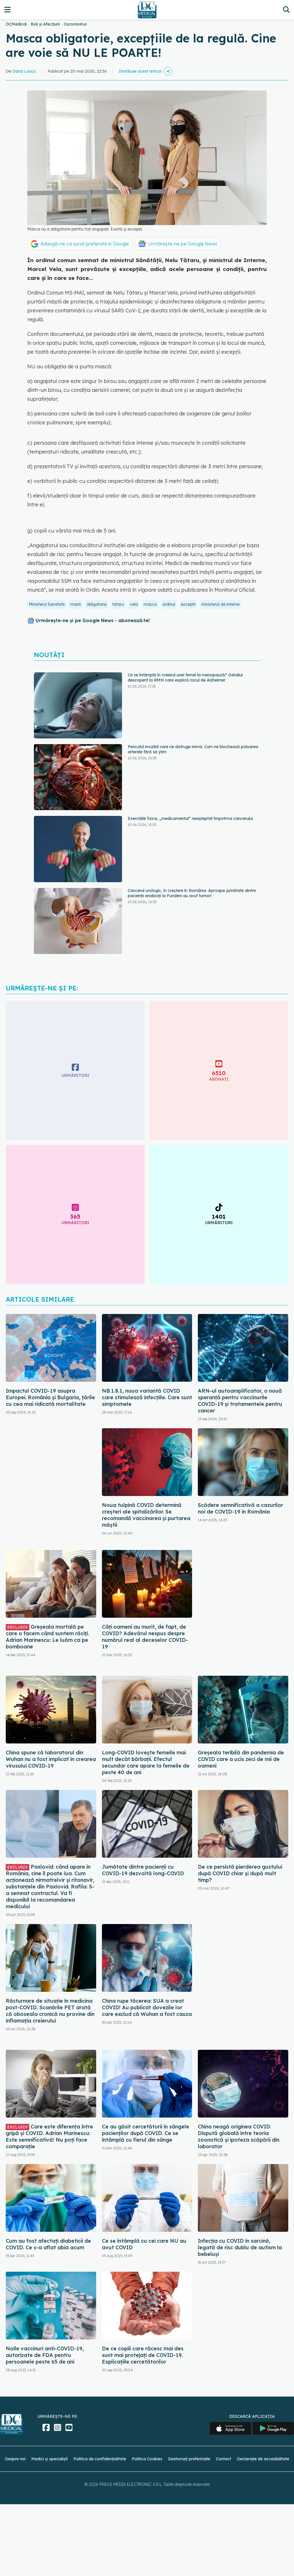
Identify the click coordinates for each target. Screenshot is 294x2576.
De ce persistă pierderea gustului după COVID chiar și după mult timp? (240, 1873)
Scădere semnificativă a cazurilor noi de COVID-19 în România (240, 1508)
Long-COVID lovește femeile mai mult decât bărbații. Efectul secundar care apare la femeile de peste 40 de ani (145, 1762)
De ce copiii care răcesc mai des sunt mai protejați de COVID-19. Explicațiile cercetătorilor (142, 2355)
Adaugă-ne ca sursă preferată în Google (84, 244)
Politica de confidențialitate (100, 2458)
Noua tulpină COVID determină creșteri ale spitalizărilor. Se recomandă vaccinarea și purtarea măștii (146, 1515)
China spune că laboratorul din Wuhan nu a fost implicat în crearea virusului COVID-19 (51, 1759)
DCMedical (16, 24)
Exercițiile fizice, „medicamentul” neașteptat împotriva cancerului (190, 818)
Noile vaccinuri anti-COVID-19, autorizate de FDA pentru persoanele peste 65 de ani (45, 2355)
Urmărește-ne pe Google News (182, 244)
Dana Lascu (24, 71)
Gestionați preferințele (189, 2458)
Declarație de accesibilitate (263, 2458)
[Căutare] (286, 9)
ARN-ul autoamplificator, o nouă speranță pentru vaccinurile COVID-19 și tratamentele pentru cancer (240, 1400)
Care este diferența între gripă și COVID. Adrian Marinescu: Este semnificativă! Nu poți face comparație (49, 2136)
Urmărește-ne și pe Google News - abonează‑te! (93, 620)
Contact (223, 2458)
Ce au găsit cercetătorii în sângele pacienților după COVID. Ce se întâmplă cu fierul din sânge (145, 2133)
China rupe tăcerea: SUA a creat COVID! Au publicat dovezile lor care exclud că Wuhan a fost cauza (147, 2007)
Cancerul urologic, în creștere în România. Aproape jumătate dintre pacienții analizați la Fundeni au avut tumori (192, 893)
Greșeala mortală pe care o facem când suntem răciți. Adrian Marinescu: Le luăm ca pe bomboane (47, 1636)
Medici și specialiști (49, 2458)
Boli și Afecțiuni (45, 24)
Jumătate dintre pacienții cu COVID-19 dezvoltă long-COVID (143, 1870)
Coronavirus (75, 24)
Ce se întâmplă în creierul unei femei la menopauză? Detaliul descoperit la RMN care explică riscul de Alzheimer (185, 677)
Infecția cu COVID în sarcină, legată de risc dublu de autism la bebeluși (240, 2247)
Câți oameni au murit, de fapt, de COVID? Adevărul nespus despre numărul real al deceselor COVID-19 (145, 1636)
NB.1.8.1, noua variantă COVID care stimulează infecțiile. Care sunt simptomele (147, 1397)
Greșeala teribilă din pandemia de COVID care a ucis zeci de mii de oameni (241, 1759)
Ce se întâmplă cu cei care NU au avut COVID (144, 2244)
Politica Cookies (147, 2458)
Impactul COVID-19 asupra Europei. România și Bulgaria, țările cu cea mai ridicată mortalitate (50, 1397)
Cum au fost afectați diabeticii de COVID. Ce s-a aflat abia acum (48, 2244)
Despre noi (15, 2458)
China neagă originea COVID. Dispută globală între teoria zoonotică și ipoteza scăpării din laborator (238, 2136)
